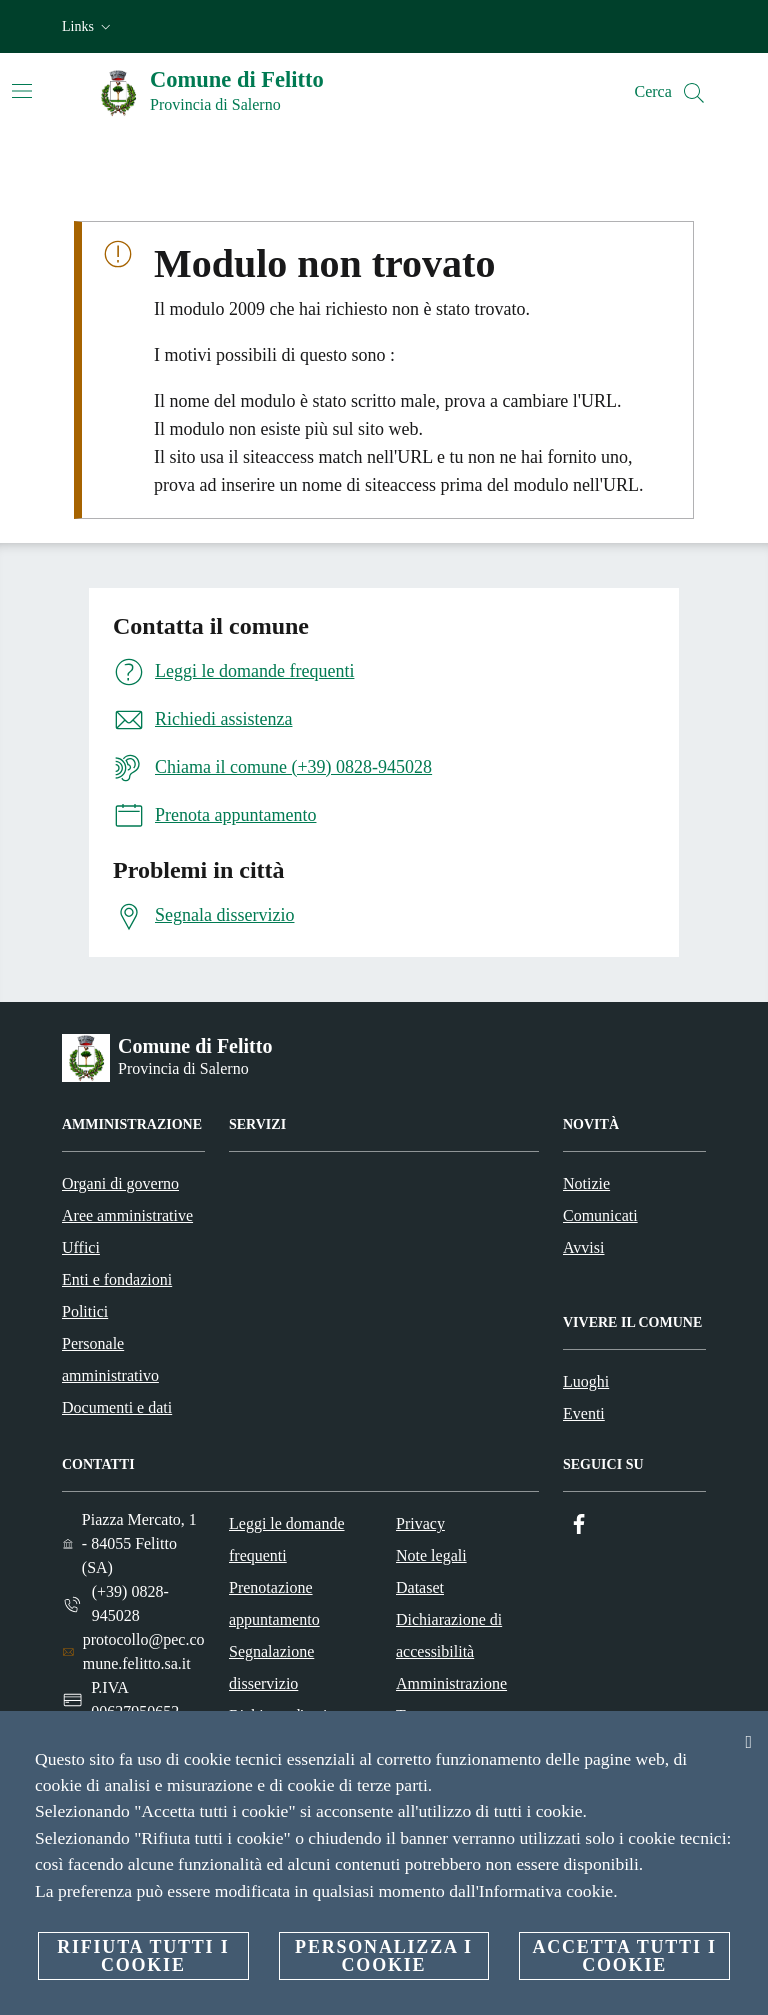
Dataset (420, 1587)
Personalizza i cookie (384, 1956)
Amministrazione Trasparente (451, 1699)
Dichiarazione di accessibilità (449, 1635)
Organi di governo (120, 1183)
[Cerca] (694, 93)
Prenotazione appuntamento (274, 1603)
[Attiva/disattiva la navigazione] (22, 91)
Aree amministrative (127, 1215)
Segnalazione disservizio (271, 1667)
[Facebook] (579, 1524)
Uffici (81, 1247)
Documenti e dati (117, 1407)
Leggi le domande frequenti (287, 1539)
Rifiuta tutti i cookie (143, 1956)
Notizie (586, 1183)
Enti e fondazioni (117, 1279)
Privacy (420, 1523)
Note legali (431, 1555)
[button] (88, 27)
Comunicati (600, 1215)
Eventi (584, 1413)
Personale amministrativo (110, 1359)
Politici (85, 1311)
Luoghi (586, 1381)
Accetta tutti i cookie (624, 1956)
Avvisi (583, 1247)
